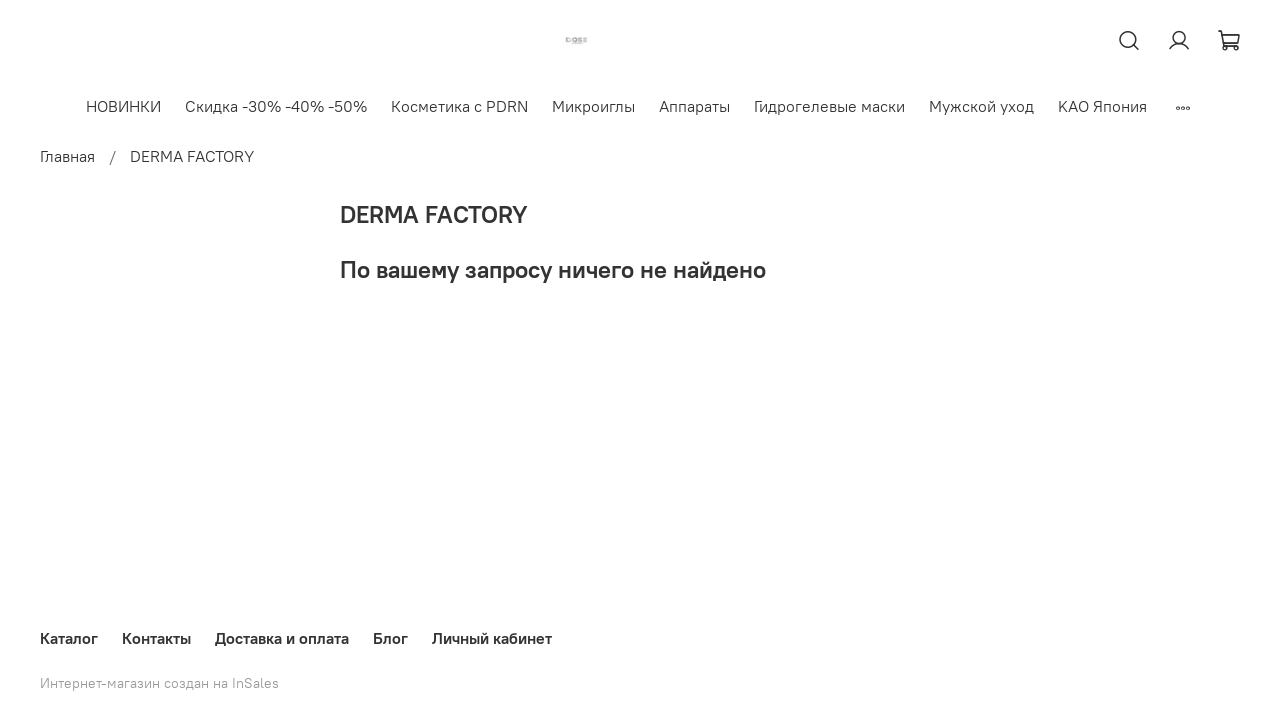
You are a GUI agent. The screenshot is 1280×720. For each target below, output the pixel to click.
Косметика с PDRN (459, 106)
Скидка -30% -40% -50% (276, 106)
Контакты (156, 638)
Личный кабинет (492, 638)
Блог (390, 638)
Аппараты (694, 106)
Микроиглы (593, 106)
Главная (67, 156)
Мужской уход (981, 106)
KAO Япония (1102, 106)
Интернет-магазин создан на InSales (159, 683)
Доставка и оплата (282, 638)
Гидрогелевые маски (829, 106)
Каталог (69, 638)
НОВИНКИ (123, 106)
